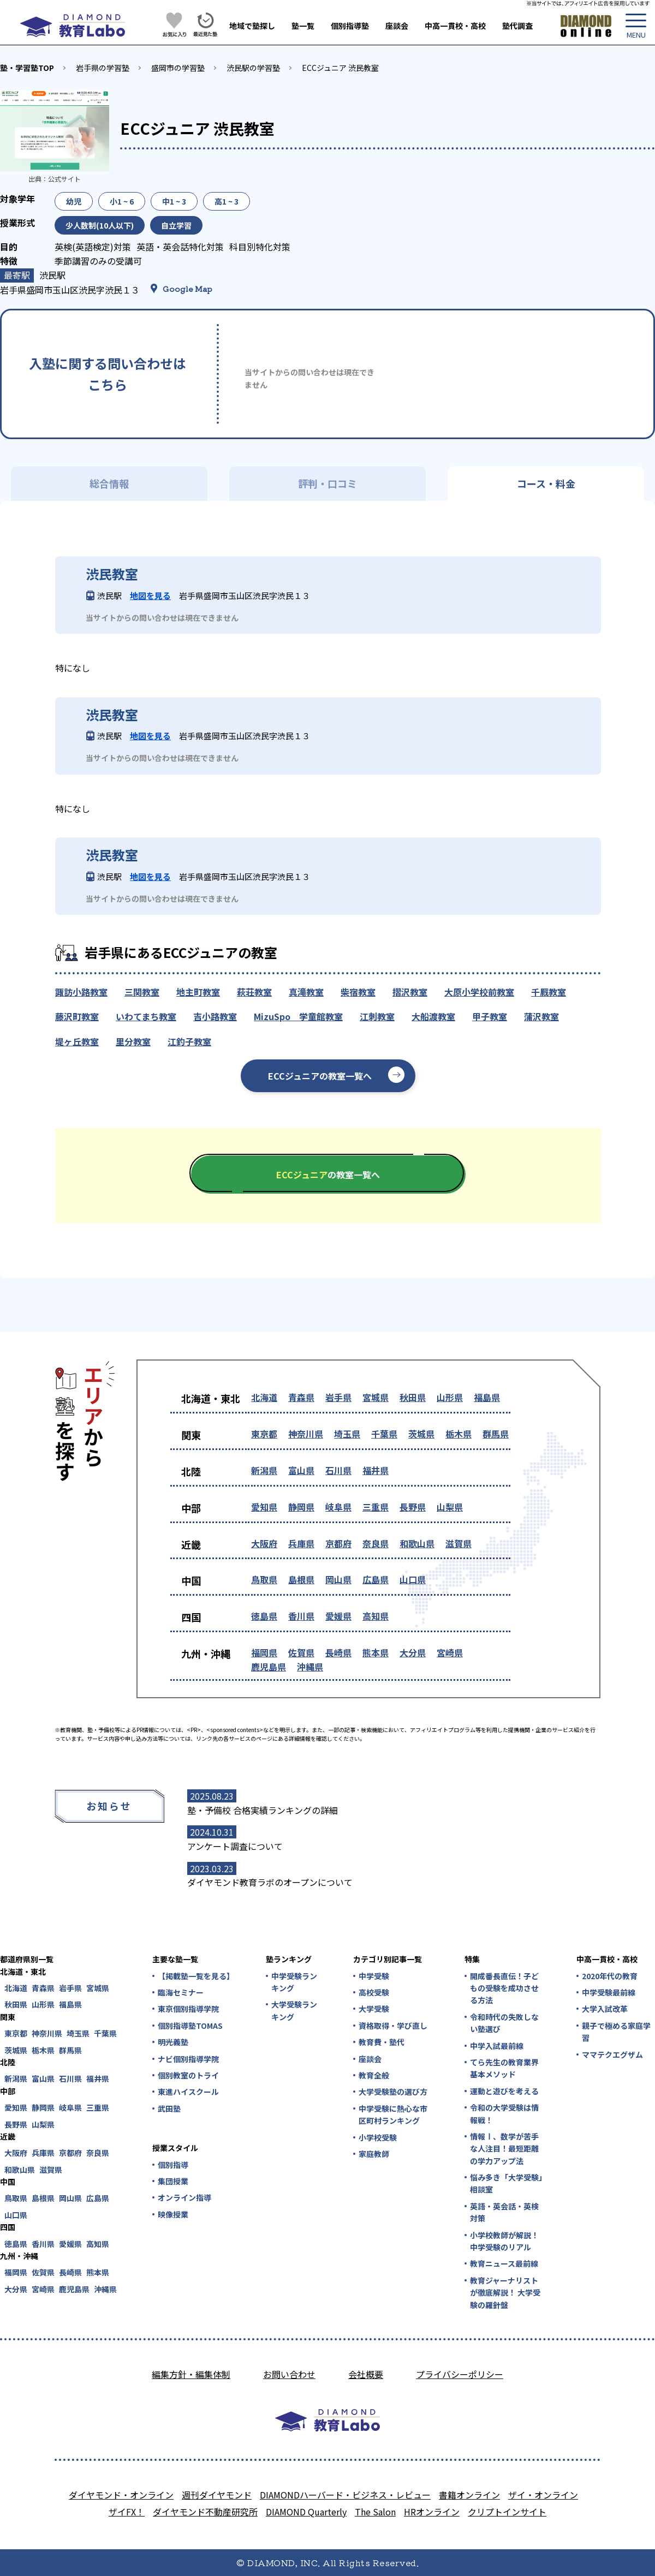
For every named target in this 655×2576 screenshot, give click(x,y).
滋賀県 (458, 1543)
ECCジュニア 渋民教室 (340, 67)
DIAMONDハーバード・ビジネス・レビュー (345, 2494)
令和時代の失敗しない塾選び (504, 2022)
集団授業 (173, 2181)
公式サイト (64, 178)
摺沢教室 (409, 991)
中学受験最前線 (608, 1992)
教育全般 (374, 2075)
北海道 (264, 1397)
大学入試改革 (605, 2008)
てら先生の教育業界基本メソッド (504, 2068)
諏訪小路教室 (81, 991)
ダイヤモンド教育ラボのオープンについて (270, 1882)
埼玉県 (347, 1433)
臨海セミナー (181, 1992)
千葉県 (384, 1433)
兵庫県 (301, 1543)
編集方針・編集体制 (191, 2374)
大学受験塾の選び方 (393, 2091)
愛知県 (264, 1506)
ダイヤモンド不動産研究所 (205, 2511)
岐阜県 (338, 1506)
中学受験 (374, 1975)
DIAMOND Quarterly (306, 2511)
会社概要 (365, 2374)
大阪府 (264, 1543)
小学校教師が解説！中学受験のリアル (504, 2241)
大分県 (413, 1652)
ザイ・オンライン (543, 2494)
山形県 (450, 1397)
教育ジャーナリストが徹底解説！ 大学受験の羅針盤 (505, 2292)
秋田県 (413, 1397)
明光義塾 (173, 2041)
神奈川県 (305, 1433)
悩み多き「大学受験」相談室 (506, 2183)
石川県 (338, 1470)
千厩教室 (548, 991)
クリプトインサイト (507, 2511)
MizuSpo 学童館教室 (298, 1016)
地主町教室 (198, 991)
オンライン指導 (184, 2197)
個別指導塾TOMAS (190, 2025)
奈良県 (375, 1543)
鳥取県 (264, 1579)
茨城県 (421, 1433)
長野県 (413, 1506)
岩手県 (338, 1397)
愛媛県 (338, 1615)
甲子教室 (489, 1016)
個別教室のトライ (188, 2075)
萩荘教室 (254, 991)
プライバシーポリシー (459, 2374)
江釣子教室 (189, 1041)
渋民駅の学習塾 (253, 67)
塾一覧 (302, 25)
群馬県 (496, 1433)
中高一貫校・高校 (455, 25)
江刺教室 (377, 1016)
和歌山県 (417, 1543)
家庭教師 (374, 2153)
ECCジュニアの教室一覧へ (320, 1075)
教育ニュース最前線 (504, 2263)
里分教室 (133, 1041)
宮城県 (375, 1397)
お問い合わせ (289, 2374)
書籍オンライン (469, 2494)
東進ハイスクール (188, 2091)
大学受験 (374, 2008)
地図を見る (150, 595)
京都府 (338, 1543)
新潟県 (264, 1470)
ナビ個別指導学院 (188, 2058)
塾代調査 (517, 25)
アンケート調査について (235, 1846)
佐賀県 (301, 1652)
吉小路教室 (215, 1016)
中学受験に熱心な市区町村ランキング (393, 2114)
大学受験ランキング (294, 2010)
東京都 (264, 1433)
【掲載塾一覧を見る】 (195, 1975)
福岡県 (264, 1652)
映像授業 (173, 2214)
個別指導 (173, 2164)
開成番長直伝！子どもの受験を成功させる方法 (504, 1988)
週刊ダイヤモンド (217, 2494)
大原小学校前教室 (479, 991)
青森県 (301, 1397)
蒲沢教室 (541, 1016)
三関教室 (141, 991)
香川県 (301, 1615)
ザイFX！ (127, 2511)
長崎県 (338, 1652)
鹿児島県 (268, 1666)
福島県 (487, 1397)
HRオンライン (432, 2511)
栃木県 (458, 1433)
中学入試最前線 (496, 2045)
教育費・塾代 (381, 2041)
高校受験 (374, 1992)
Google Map (187, 288)
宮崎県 (450, 1652)
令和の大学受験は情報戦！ (504, 2113)
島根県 (301, 1579)
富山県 (301, 1470)
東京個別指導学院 (188, 2008)
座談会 (396, 25)
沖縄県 (310, 1666)
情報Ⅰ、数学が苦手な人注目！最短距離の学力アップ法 (504, 2148)
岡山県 (338, 1579)
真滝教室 (306, 991)
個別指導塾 (350, 25)
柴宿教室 (358, 991)
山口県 (413, 1579)
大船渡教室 (433, 1016)
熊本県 (375, 1652)
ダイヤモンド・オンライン (121, 2494)
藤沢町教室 (77, 1016)
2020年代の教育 (610, 1975)
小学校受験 (378, 2137)
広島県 (375, 1579)
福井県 (375, 1470)
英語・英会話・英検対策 (504, 2212)
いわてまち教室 (146, 1016)
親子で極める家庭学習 (616, 2031)
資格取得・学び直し (393, 2025)
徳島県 (264, 1615)
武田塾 (169, 2108)
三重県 (375, 1506)
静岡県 (301, 1506)
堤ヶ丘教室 (77, 1041)
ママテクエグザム (612, 2054)
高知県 (375, 1615)
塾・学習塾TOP (27, 67)
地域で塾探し (252, 25)
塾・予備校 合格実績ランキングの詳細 (262, 1810)
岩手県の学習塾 (102, 67)
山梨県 (450, 1506)
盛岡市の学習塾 (178, 67)
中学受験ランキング (294, 1981)
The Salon (375, 2511)
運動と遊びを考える (504, 2091)
